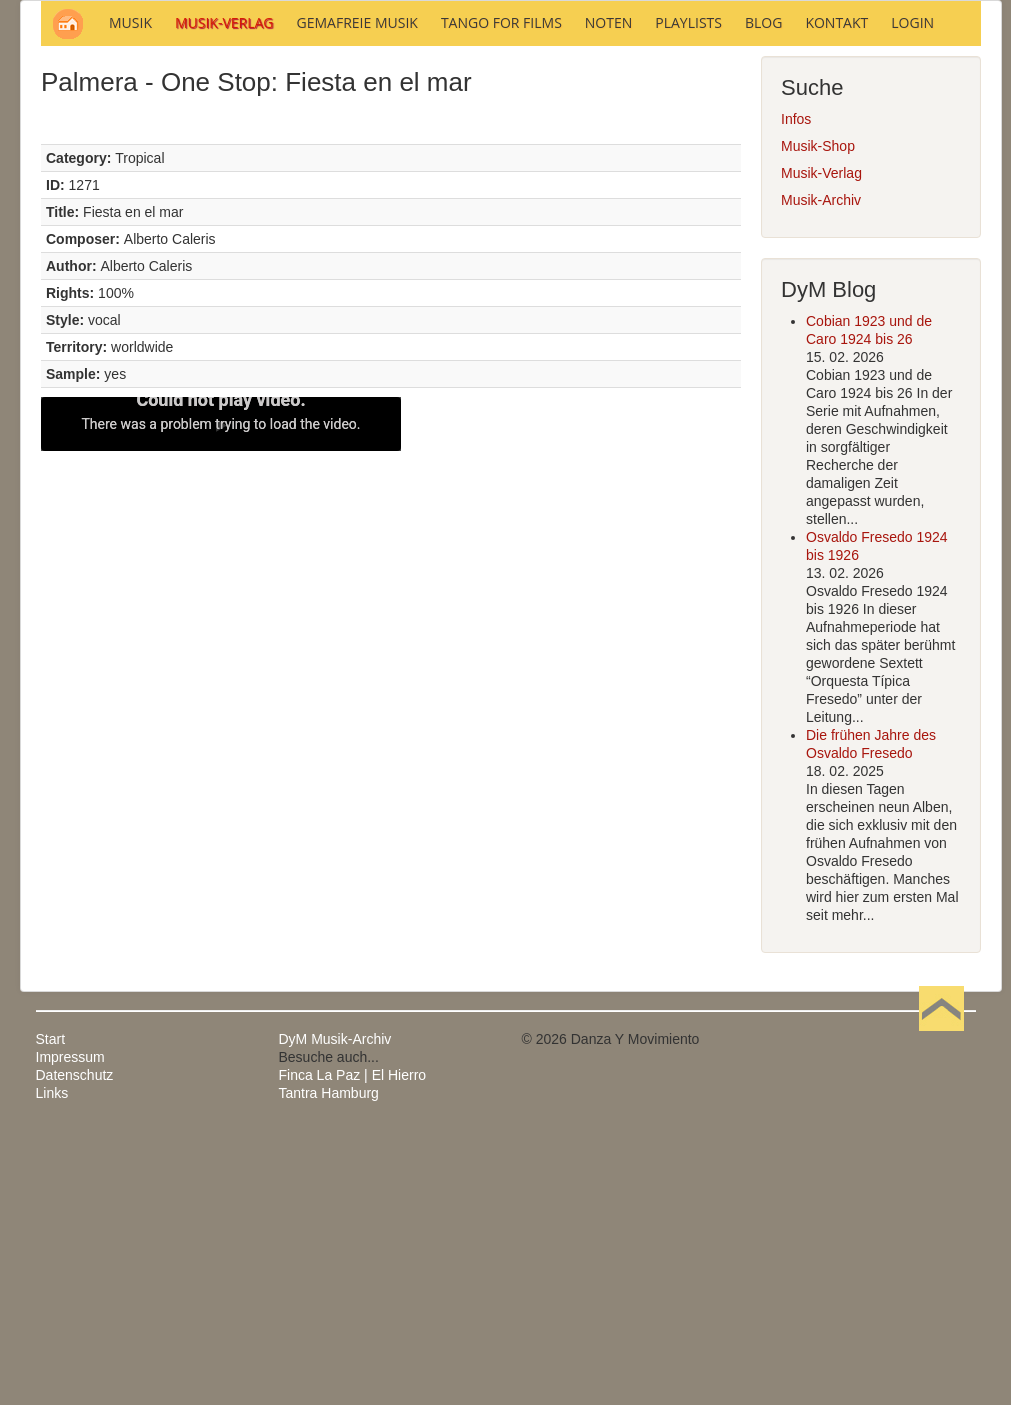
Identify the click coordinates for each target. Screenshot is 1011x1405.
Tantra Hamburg (329, 1363)
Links (52, 1363)
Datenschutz (75, 1345)
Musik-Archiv (821, 470)
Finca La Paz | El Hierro (353, 1345)
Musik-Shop (818, 416)
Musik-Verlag (821, 443)
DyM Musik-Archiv (335, 1309)
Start (51, 1309)
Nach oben (942, 1309)
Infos (796, 389)
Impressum (70, 1327)
